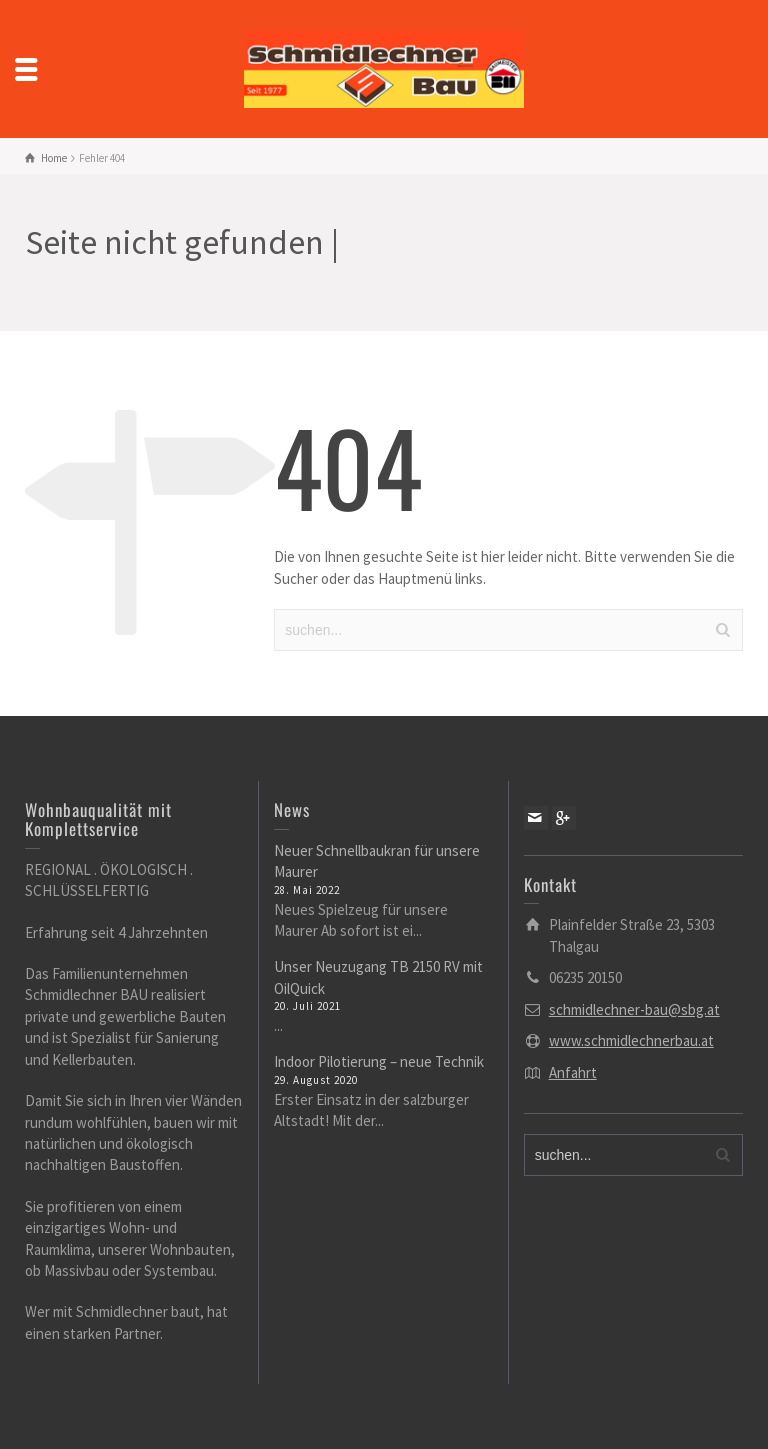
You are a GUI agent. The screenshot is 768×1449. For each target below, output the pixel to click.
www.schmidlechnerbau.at (631, 1040)
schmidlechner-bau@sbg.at (634, 1009)
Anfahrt (573, 1072)
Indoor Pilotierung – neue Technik (379, 1061)
